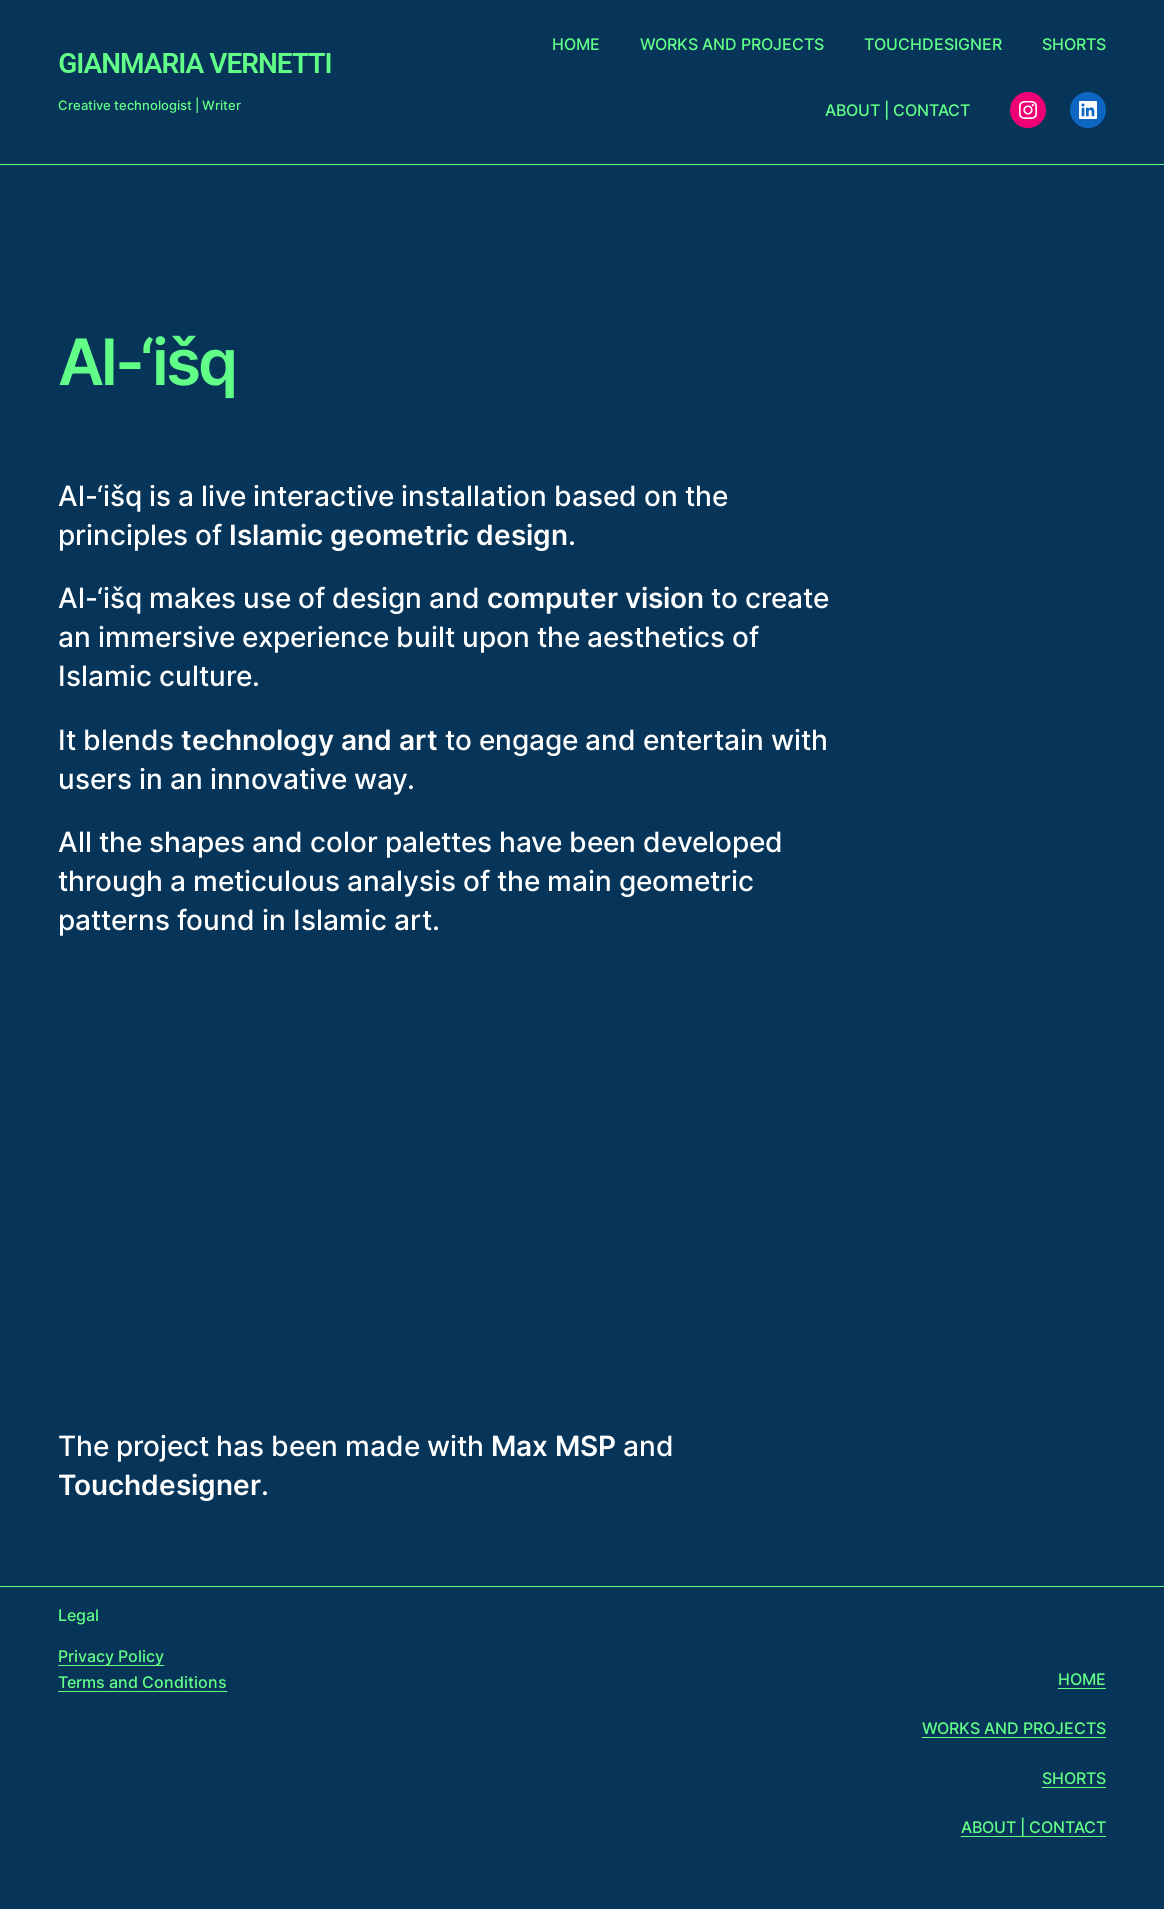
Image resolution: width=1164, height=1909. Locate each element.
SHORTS (1074, 1778)
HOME (1082, 1679)
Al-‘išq (146, 362)
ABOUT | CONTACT (1033, 1827)
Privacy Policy (111, 1656)
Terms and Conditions (142, 1682)
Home (576, 44)
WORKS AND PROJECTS (1014, 1728)
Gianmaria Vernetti (194, 63)
